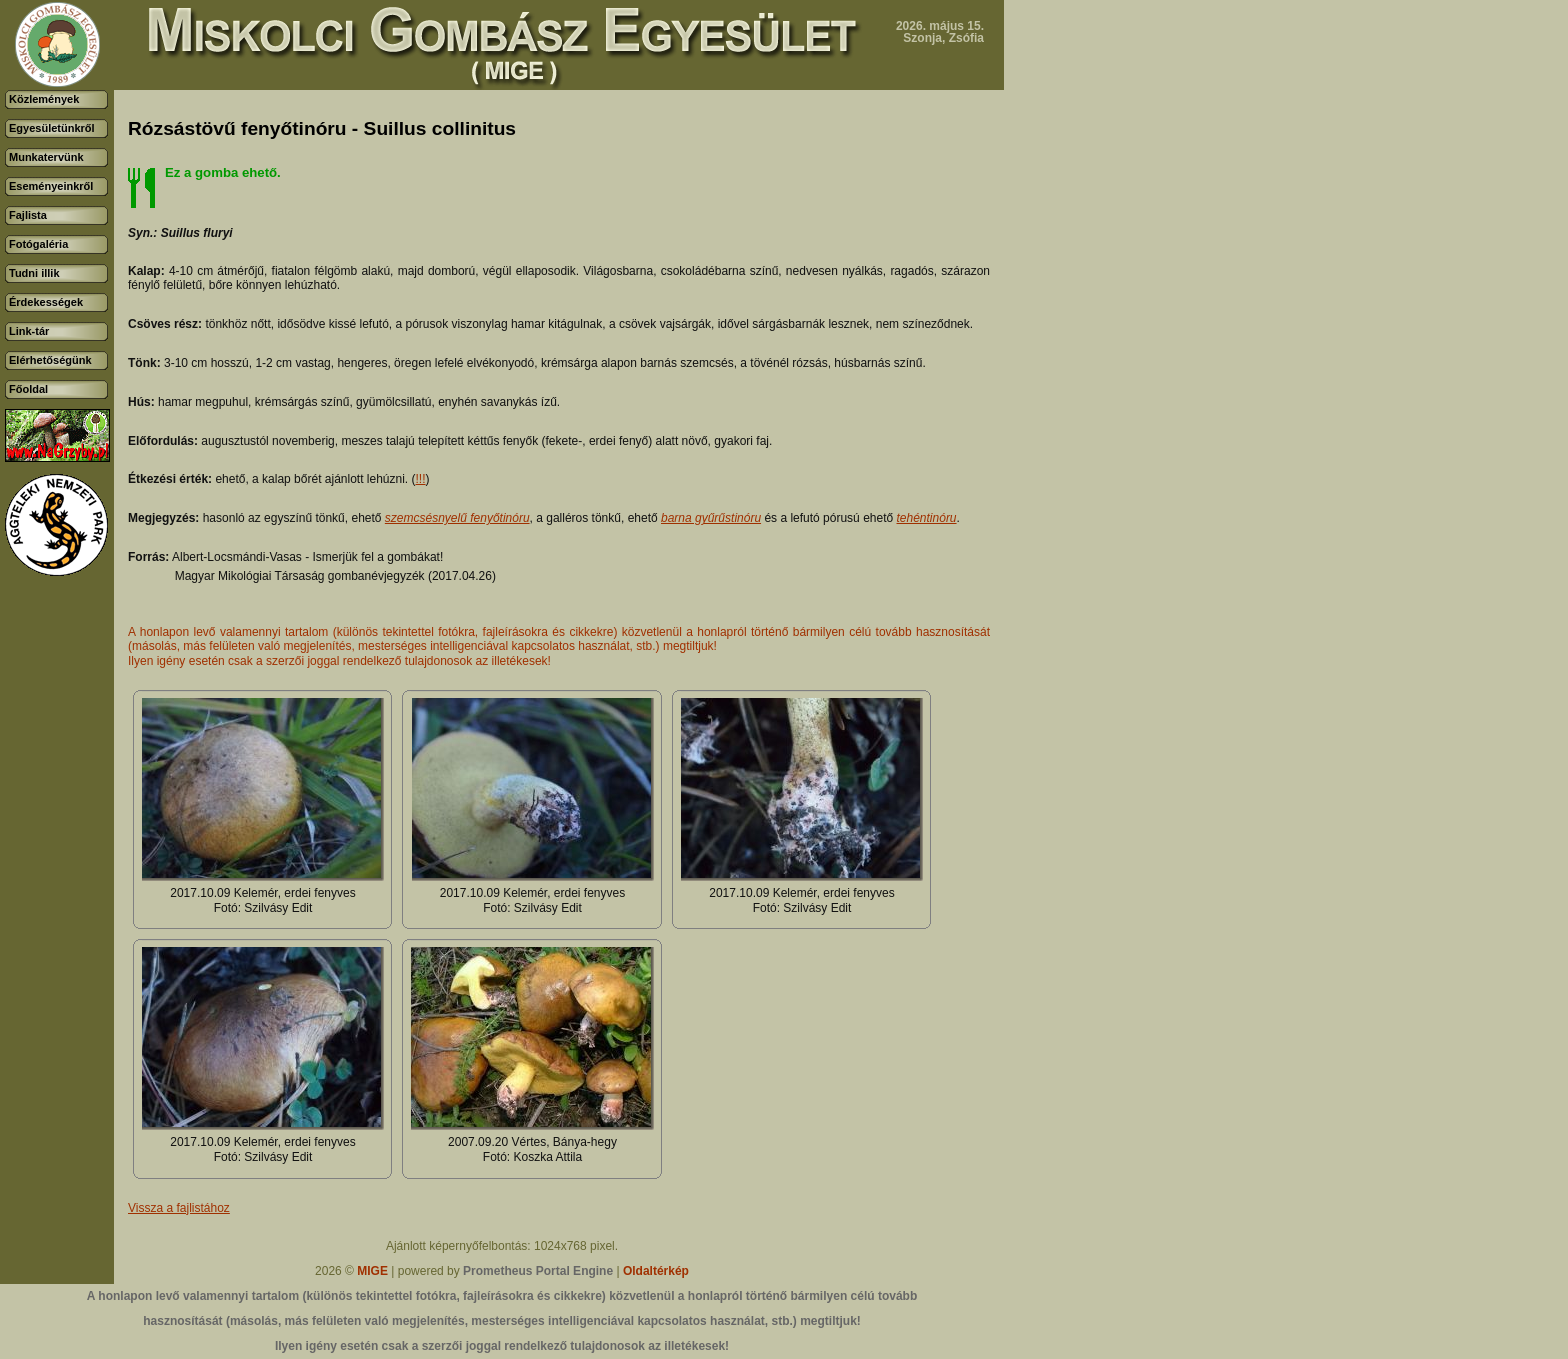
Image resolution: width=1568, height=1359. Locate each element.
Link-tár (29, 331)
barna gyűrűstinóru (711, 518)
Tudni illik (34, 273)
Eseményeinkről (51, 186)
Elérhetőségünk (50, 360)
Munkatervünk (46, 157)
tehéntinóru (927, 518)
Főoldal (28, 389)
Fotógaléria (38, 244)
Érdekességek (46, 302)
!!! (421, 479)
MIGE (372, 1271)
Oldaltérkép (656, 1271)
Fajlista (28, 215)
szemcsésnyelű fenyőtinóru (457, 518)
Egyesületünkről (52, 128)
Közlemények (44, 99)
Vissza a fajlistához (179, 1208)
